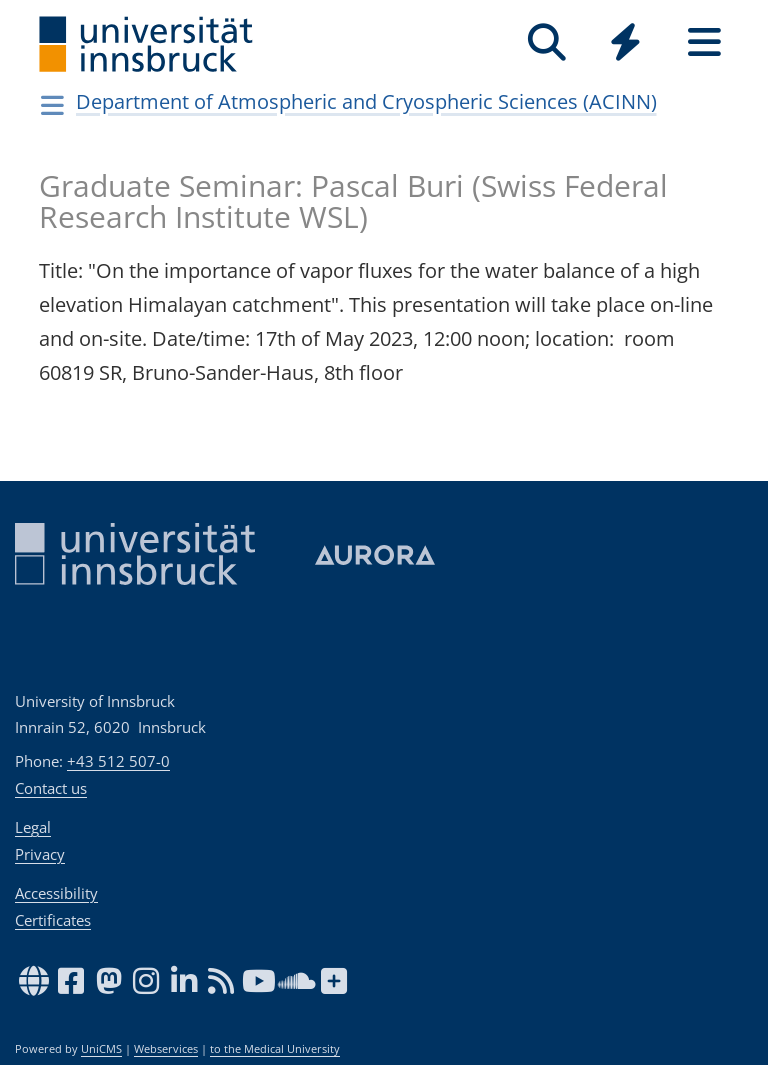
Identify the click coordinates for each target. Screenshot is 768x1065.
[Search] (546, 42)
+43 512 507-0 (118, 761)
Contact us (51, 788)
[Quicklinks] (625, 42)
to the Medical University (275, 1049)
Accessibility (56, 893)
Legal (33, 827)
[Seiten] (704, 42)
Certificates (53, 920)
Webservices (166, 1049)
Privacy (40, 854)
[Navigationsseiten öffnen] (52, 105)
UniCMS (101, 1049)
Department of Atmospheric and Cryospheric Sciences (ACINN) (366, 101)
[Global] (625, 44)
